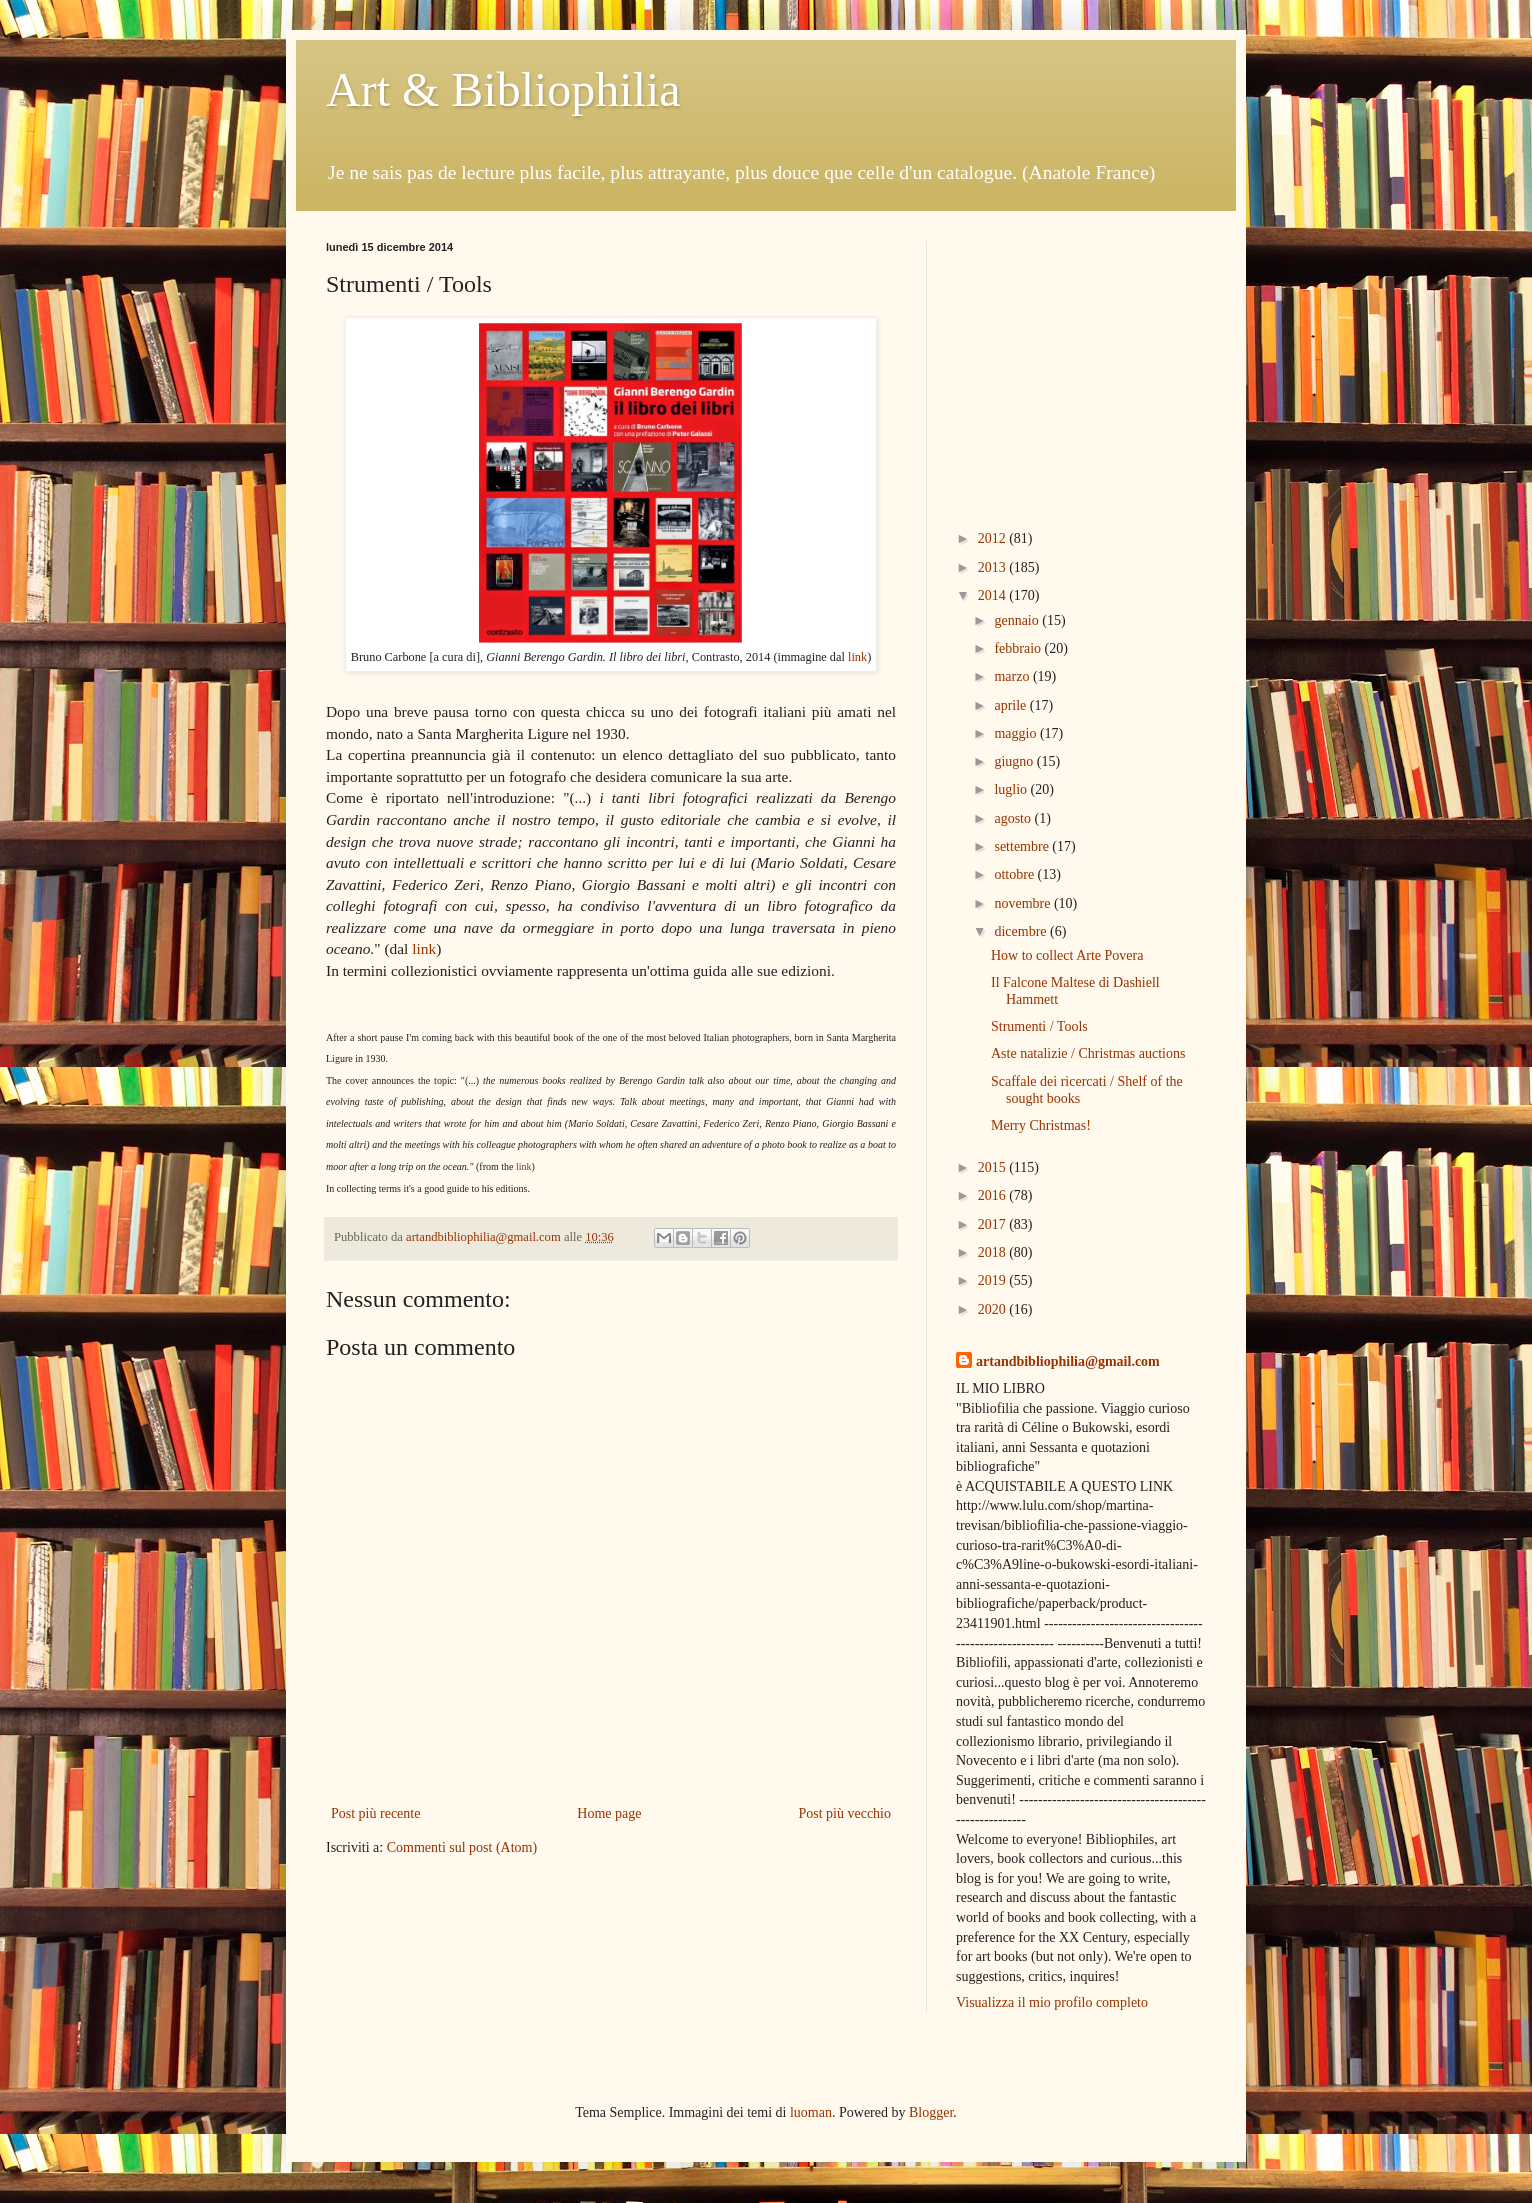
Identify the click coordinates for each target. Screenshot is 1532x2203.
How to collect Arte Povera (1067, 955)
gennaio (1018, 620)
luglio (1012, 789)
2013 (994, 567)
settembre (1023, 846)
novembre (1023, 903)
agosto (1014, 818)
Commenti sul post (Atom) (462, 1847)
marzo (1013, 676)
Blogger (931, 2112)
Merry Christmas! (1041, 1125)
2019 (994, 1280)
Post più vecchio (844, 1813)
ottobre (1015, 874)
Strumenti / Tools (1039, 1026)
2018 (994, 1252)
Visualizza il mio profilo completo (1052, 2002)
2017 (994, 1224)
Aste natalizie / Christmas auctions (1088, 1053)
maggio (1017, 733)
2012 (994, 538)
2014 (994, 595)
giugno (1015, 761)
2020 (994, 1309)
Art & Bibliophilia (503, 89)
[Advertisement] (1081, 366)
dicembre (1022, 931)
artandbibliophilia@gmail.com (1068, 1361)
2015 (994, 1167)
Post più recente (375, 1813)
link (857, 657)
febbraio (1019, 648)
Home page (609, 1813)
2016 (994, 1195)
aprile (1011, 705)
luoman (811, 2112)
